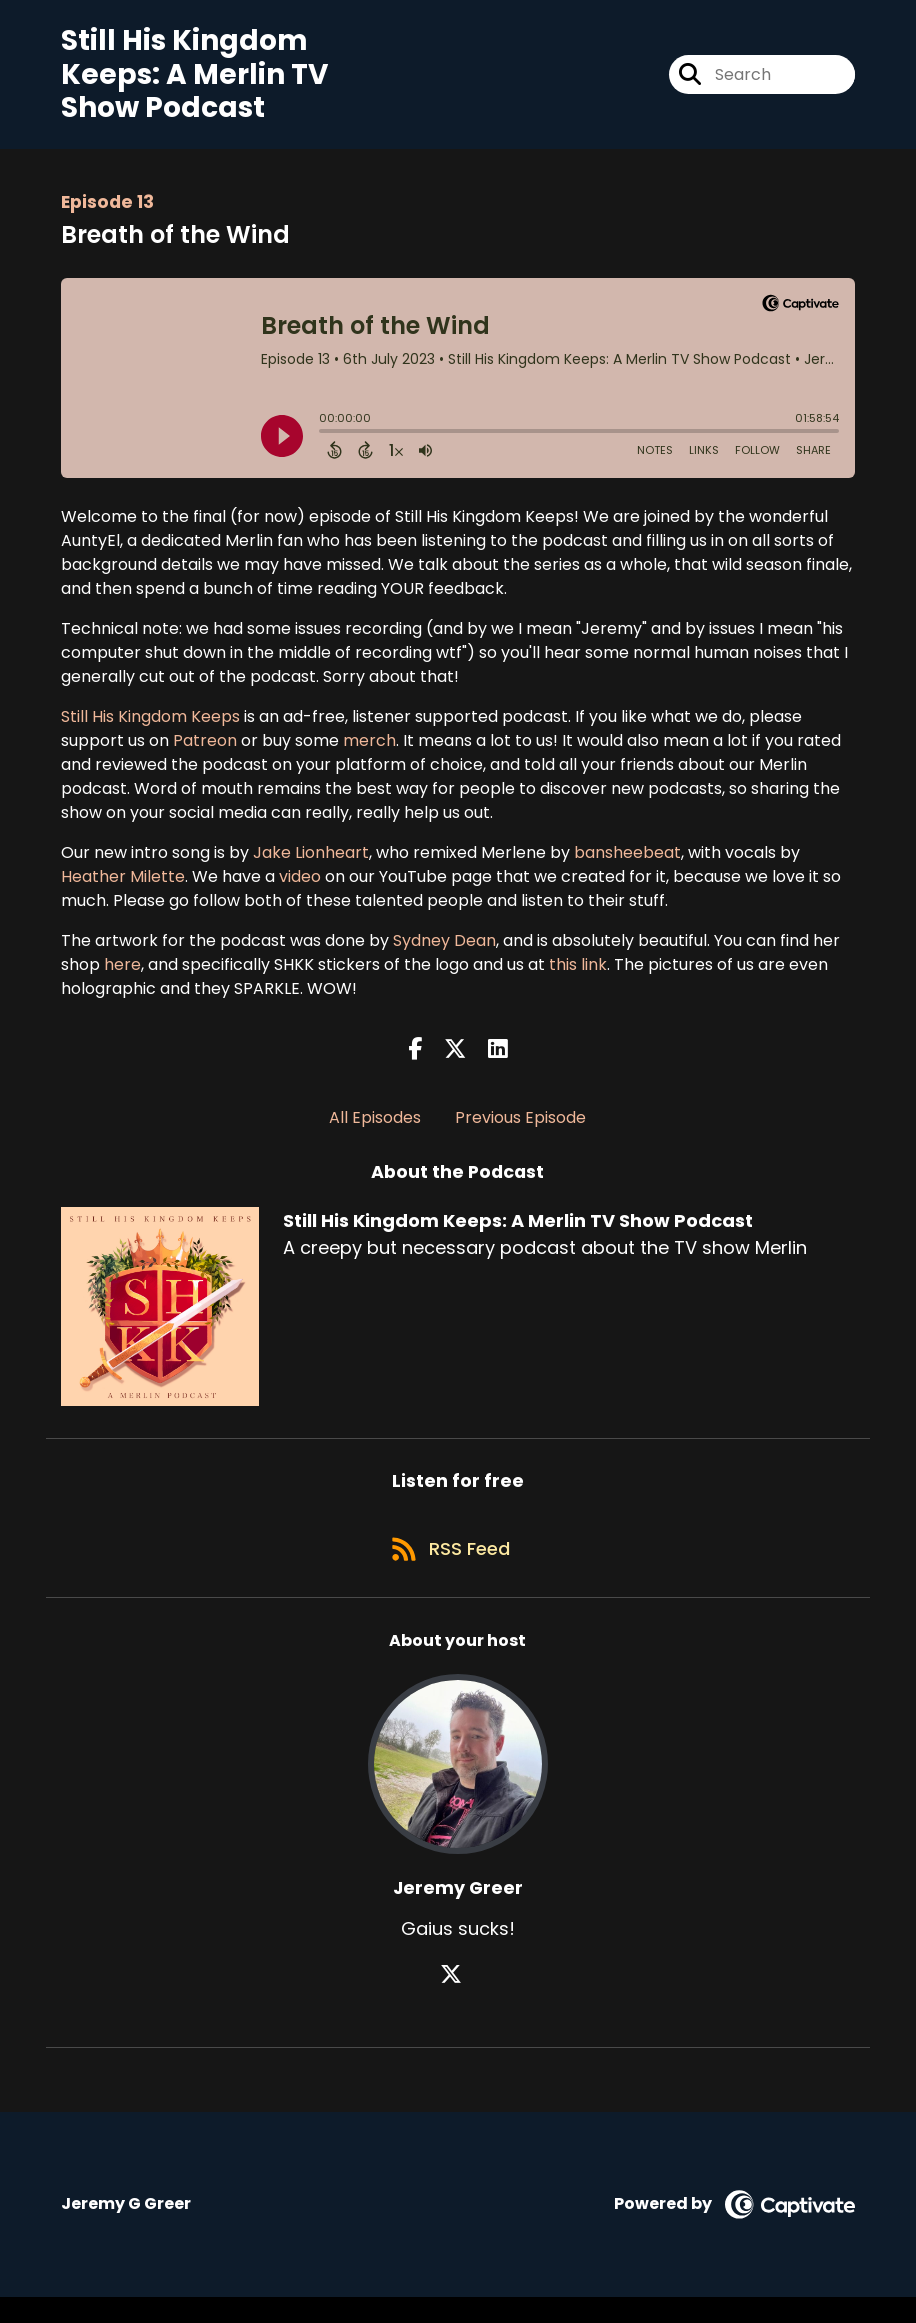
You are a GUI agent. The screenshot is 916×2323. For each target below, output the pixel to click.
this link (578, 975)
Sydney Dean (444, 951)
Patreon (205, 751)
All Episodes (375, 1129)
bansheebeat (627, 863)
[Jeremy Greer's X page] (458, 2000)
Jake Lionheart (311, 863)
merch (369, 751)
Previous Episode (520, 1129)
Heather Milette (123, 887)
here (122, 975)
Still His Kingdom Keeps (150, 727)
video (300, 887)
